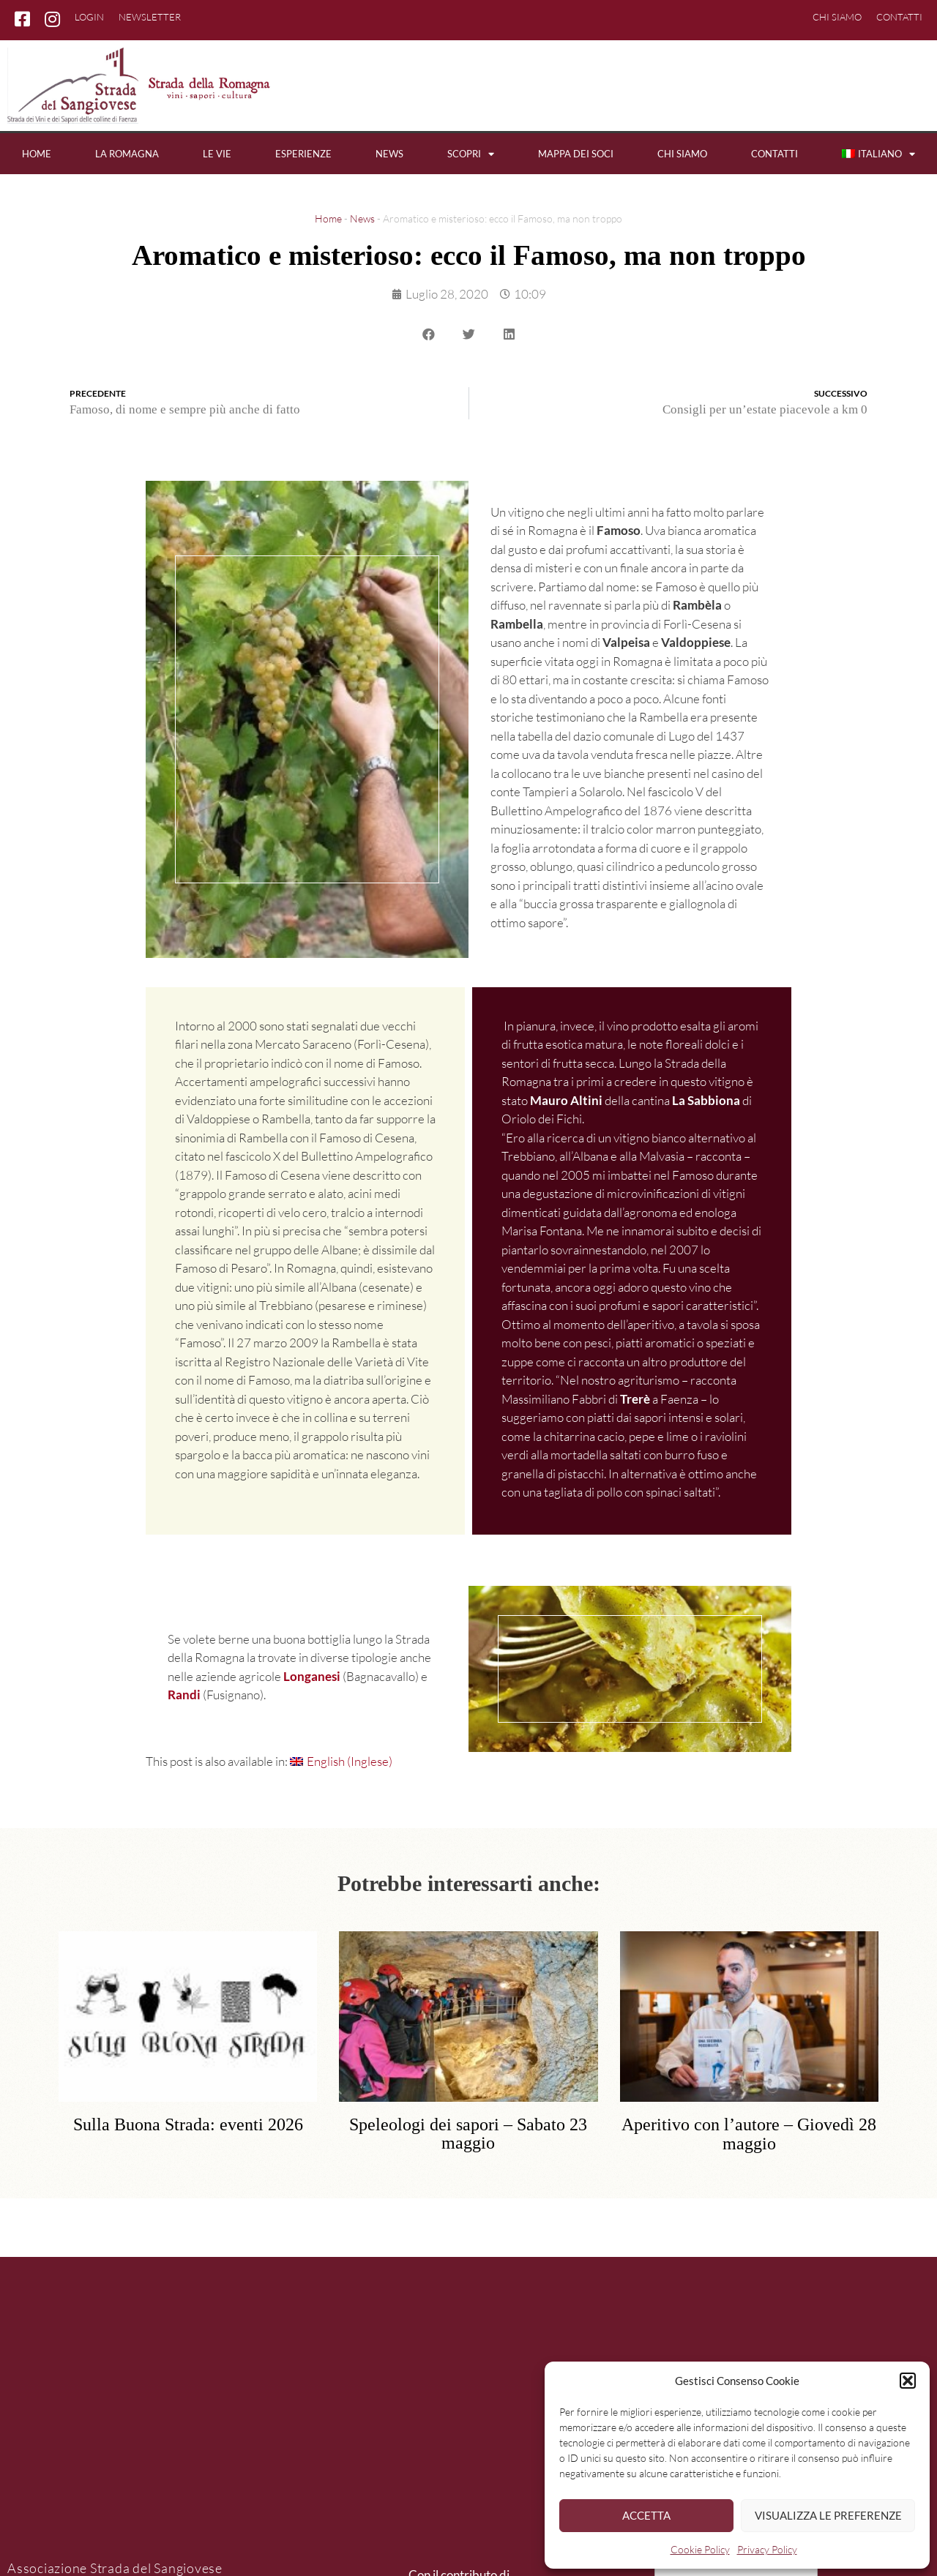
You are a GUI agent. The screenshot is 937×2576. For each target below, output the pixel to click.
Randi (184, 1694)
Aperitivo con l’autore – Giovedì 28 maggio (748, 2134)
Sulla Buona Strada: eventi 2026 (188, 2125)
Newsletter (150, 17)
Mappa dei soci (575, 154)
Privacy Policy (767, 2549)
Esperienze (303, 154)
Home (36, 154)
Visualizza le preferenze (828, 2515)
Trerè (635, 1399)
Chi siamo (837, 17)
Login (89, 17)
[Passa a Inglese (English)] (341, 1761)
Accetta (646, 2515)
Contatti (899, 17)
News (389, 154)
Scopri (470, 154)
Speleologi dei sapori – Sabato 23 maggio (468, 2134)
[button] (907, 2380)
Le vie (217, 154)
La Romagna (127, 154)
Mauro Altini (566, 1100)
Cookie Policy (700, 2549)
